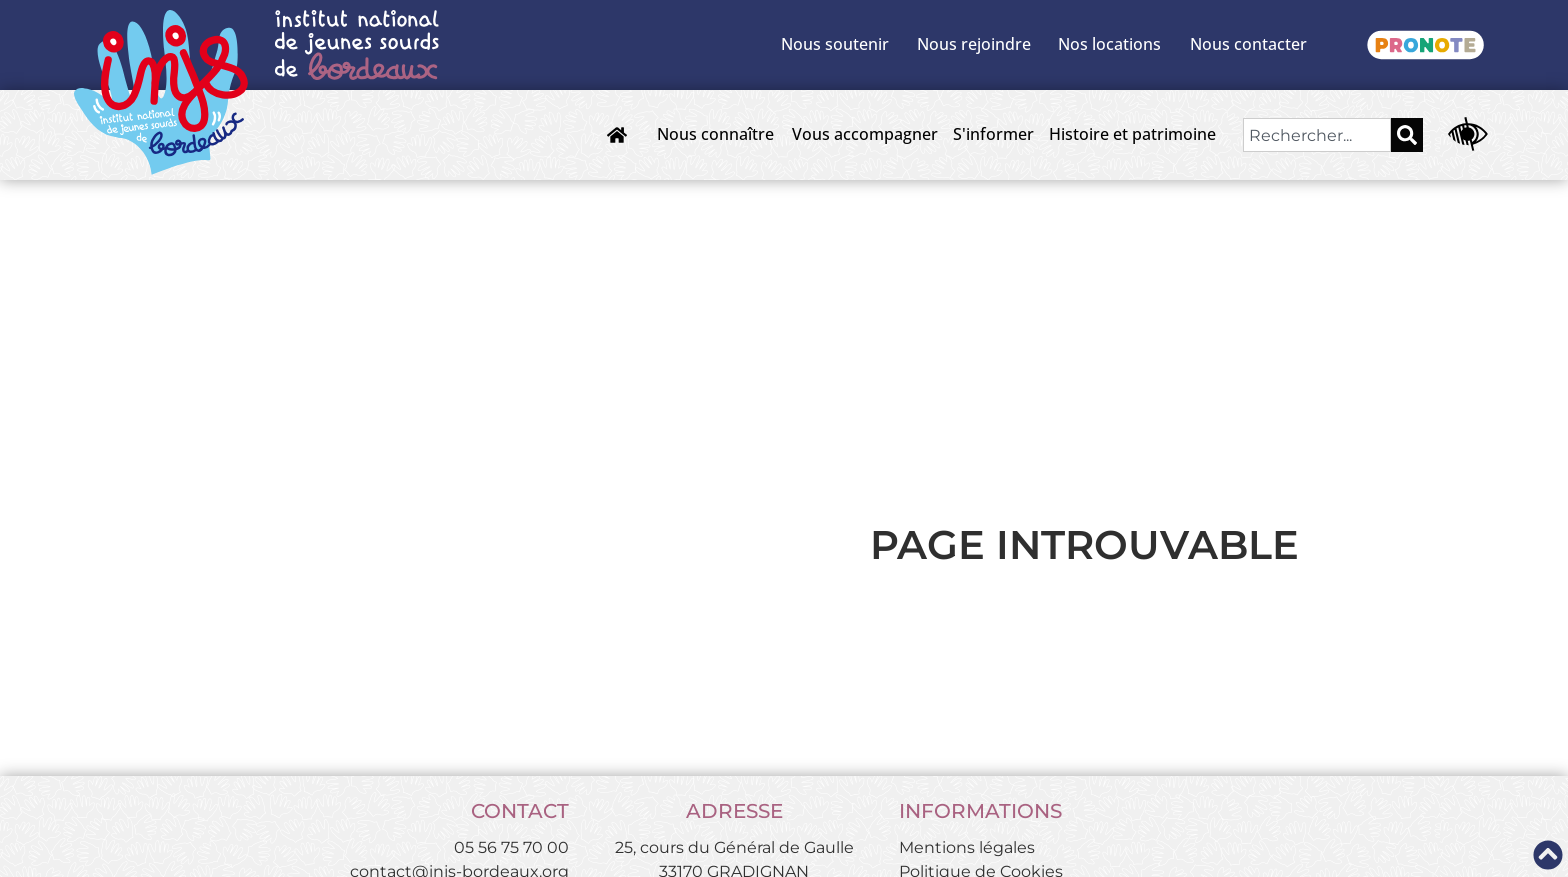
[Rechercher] (1407, 135)
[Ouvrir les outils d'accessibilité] (1468, 135)
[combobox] (1317, 135)
